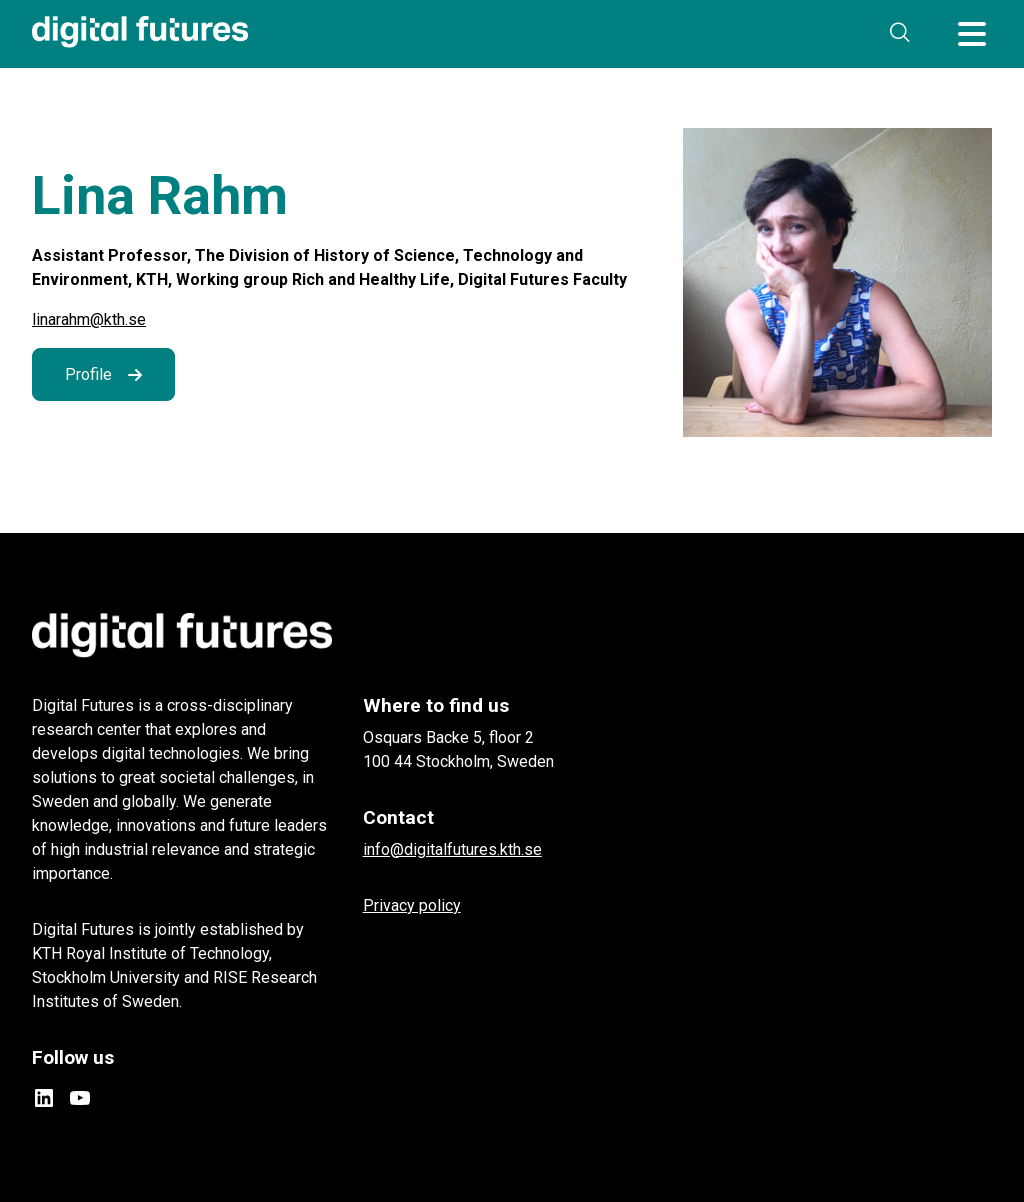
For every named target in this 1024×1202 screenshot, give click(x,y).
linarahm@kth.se (89, 319)
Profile (88, 374)
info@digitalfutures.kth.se (452, 849)
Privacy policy (412, 905)
